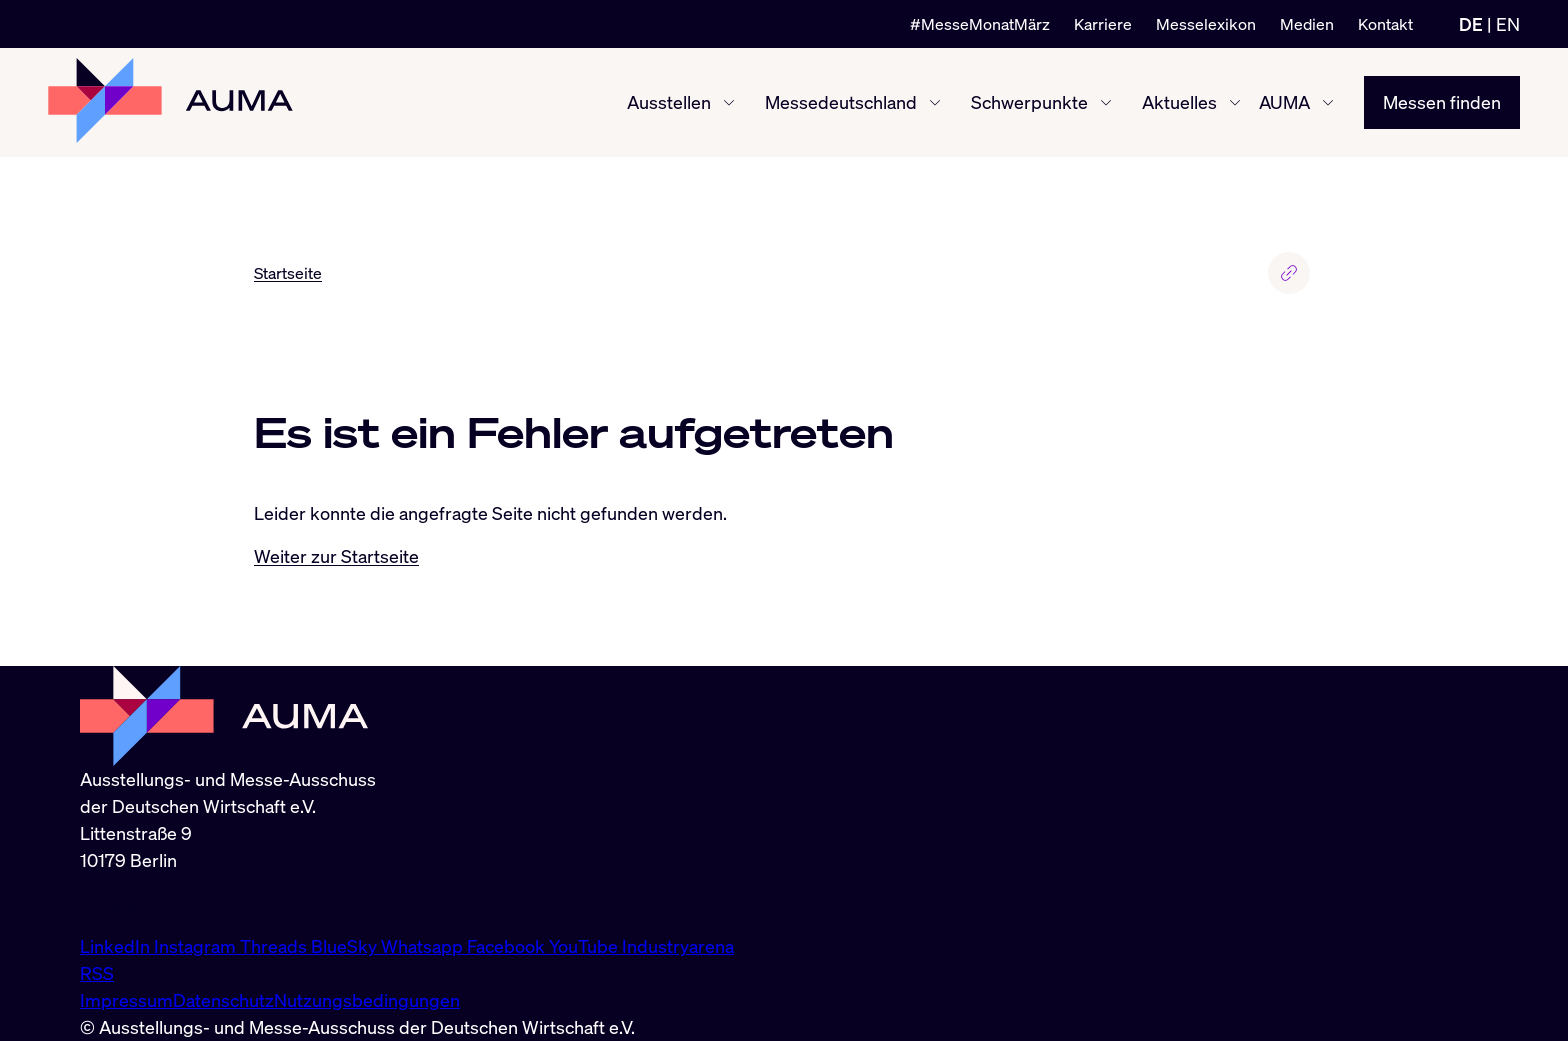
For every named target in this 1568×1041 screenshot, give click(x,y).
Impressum (126, 1000)
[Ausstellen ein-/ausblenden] (729, 103)
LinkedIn (117, 946)
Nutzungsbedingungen (367, 1000)
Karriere (1103, 24)
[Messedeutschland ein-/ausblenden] (935, 103)
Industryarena (678, 946)
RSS (97, 973)
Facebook (508, 946)
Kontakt (1385, 24)
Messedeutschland (841, 102)
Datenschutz (223, 1000)
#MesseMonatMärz (980, 24)
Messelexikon (1206, 24)
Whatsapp (424, 946)
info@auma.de (137, 903)
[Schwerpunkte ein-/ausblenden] (1106, 103)
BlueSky (346, 946)
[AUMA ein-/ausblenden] (1328, 103)
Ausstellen (669, 102)
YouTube (585, 946)
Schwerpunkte (1029, 102)
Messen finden (1442, 102)
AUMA (1284, 102)
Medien (1307, 24)
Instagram (197, 946)
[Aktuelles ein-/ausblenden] (1235, 103)
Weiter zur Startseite (336, 556)
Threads (275, 946)
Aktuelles (1179, 102)
